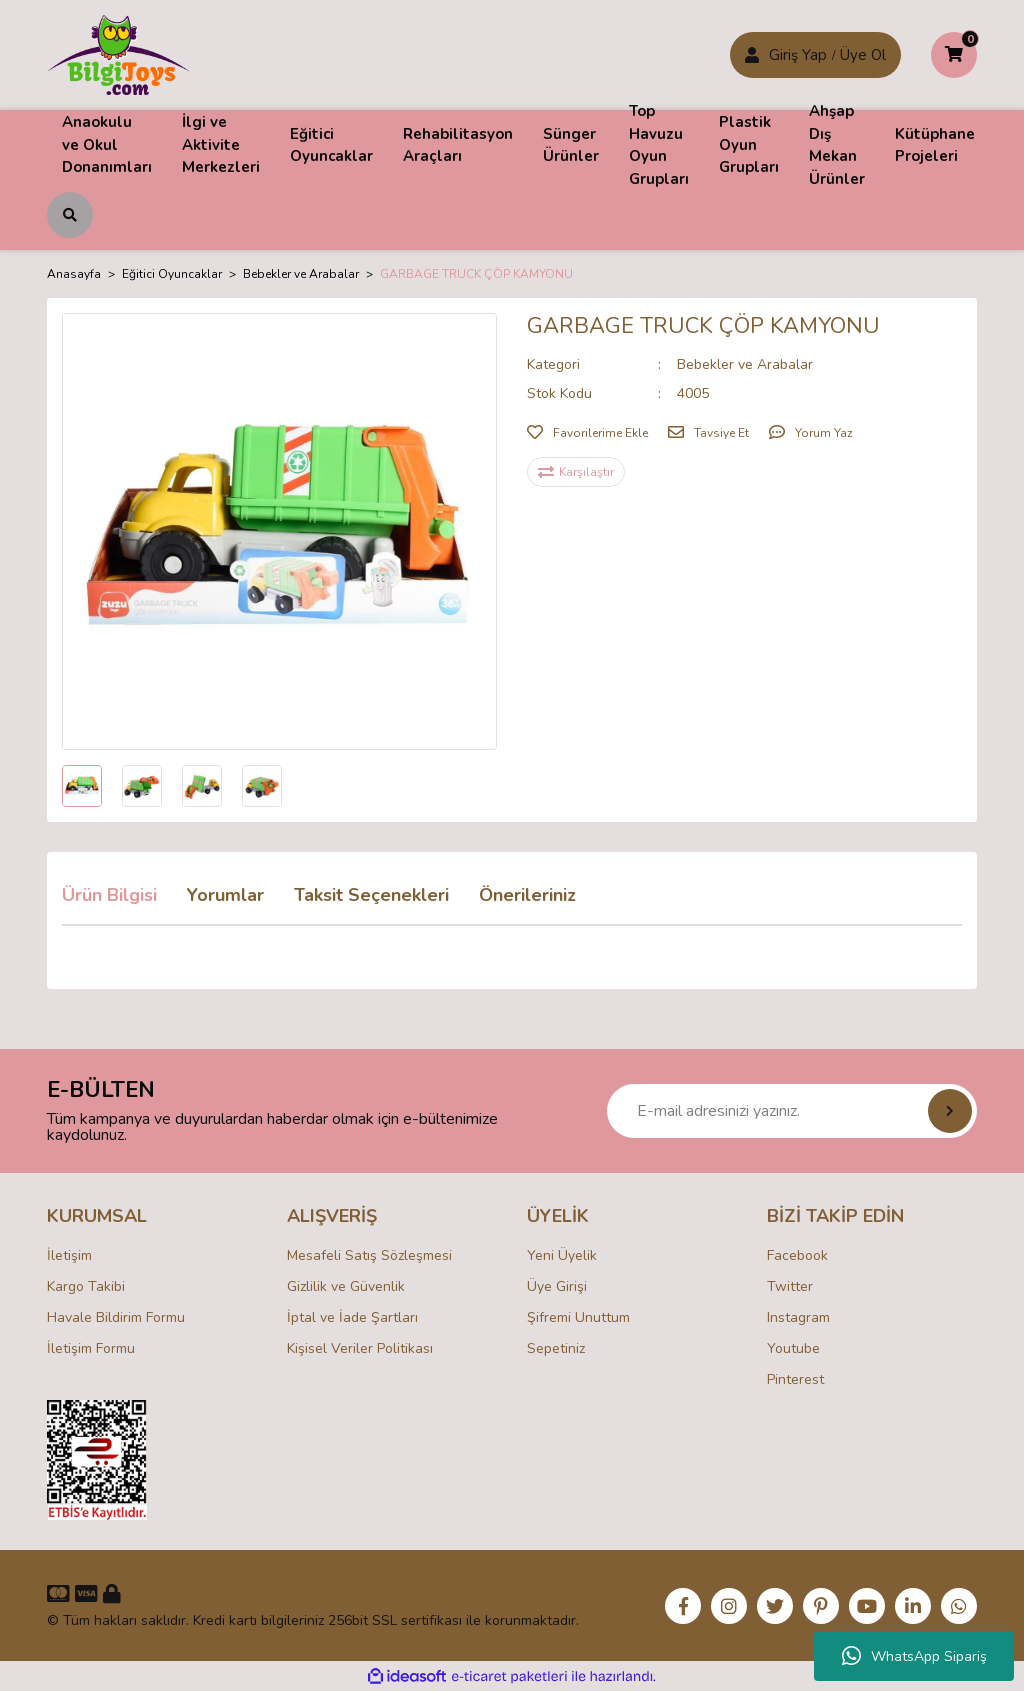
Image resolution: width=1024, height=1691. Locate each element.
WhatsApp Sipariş (914, 1656)
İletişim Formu (91, 1348)
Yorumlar (225, 895)
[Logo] (118, 54)
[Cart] (954, 55)
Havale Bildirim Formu (116, 1317)
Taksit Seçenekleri (371, 895)
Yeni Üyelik (562, 1255)
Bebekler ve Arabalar (745, 364)
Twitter (790, 1286)
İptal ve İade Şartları (352, 1317)
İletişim (69, 1255)
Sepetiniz (556, 1348)
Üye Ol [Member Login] (863, 55)
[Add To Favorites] (587, 433)
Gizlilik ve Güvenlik (346, 1286)
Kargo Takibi (86, 1286)
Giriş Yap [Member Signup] (798, 55)
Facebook (797, 1255)
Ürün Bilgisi (109, 895)
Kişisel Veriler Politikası (360, 1348)
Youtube (793, 1348)
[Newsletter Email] (792, 1111)
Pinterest (795, 1379)
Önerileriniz (527, 895)
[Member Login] (752, 55)
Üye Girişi (557, 1286)
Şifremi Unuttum (578, 1317)
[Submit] (950, 1111)
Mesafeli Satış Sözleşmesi (369, 1255)
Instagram (798, 1317)
